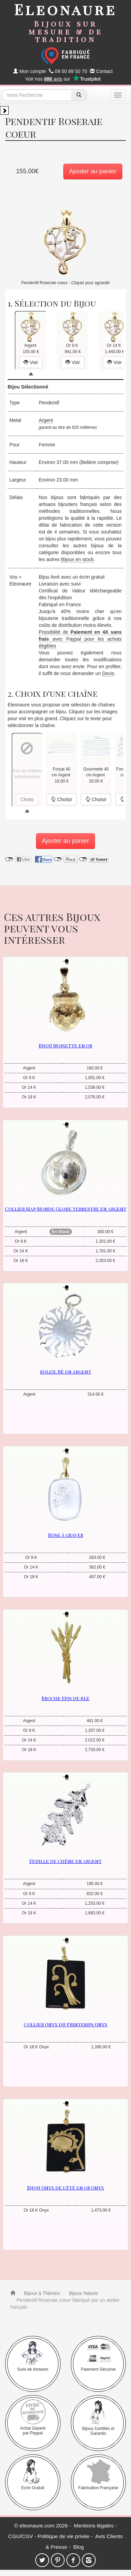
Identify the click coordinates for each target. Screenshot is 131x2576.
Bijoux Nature (82, 2293)
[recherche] (79, 95)
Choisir (61, 799)
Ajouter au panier (92, 171)
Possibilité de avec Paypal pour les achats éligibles (80, 639)
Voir (31, 362)
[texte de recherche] (36, 95)
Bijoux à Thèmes (41, 2293)
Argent (46, 420)
